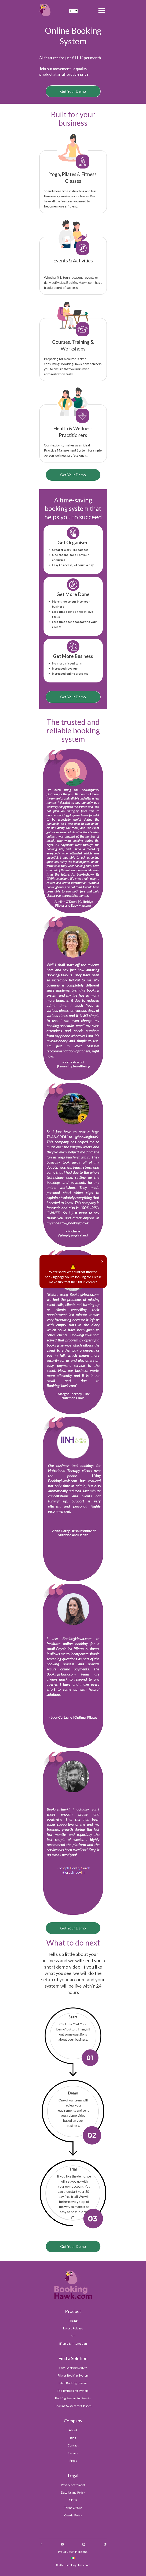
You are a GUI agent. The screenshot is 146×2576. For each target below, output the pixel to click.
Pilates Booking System (73, 2375)
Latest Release (73, 2328)
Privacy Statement (73, 2485)
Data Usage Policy (73, 2492)
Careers (73, 2453)
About (73, 2430)
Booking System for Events (73, 2398)
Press (73, 2460)
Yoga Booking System (73, 2368)
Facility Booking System (73, 2390)
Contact (73, 2445)
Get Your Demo (73, 91)
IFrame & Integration (73, 2343)
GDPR (73, 2500)
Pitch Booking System (73, 2383)
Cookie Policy (73, 2515)
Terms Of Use (73, 2507)
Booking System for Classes (73, 2406)
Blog (73, 2438)
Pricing (73, 2320)
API (73, 2336)
